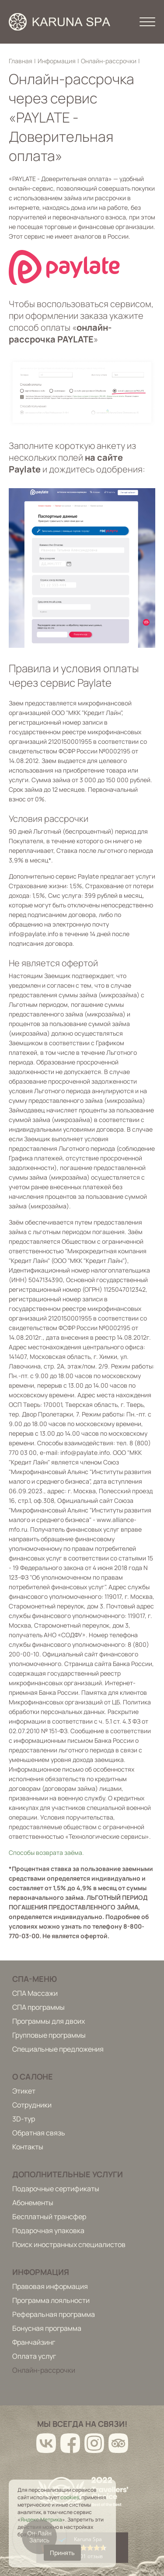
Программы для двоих (48, 2021)
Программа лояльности (51, 2300)
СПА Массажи (35, 1993)
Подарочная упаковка (48, 2230)
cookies (69, 2497)
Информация (57, 61)
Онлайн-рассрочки (108, 61)
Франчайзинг (33, 2342)
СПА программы (38, 2007)
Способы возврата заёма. (46, 1852)
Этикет (23, 2091)
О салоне (32, 2076)
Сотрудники (32, 2105)
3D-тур (23, 2119)
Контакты (27, 2147)
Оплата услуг (34, 2356)
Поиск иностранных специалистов (69, 2244)
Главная (20, 61)
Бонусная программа (46, 2328)
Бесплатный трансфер (49, 2216)
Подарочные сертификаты (55, 2188)
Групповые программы (49, 2035)
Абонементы (32, 2202)
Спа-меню (34, 1979)
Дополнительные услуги (67, 2174)
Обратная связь (38, 2133)
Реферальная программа (53, 2314)
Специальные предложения (58, 2049)
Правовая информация (50, 2286)
